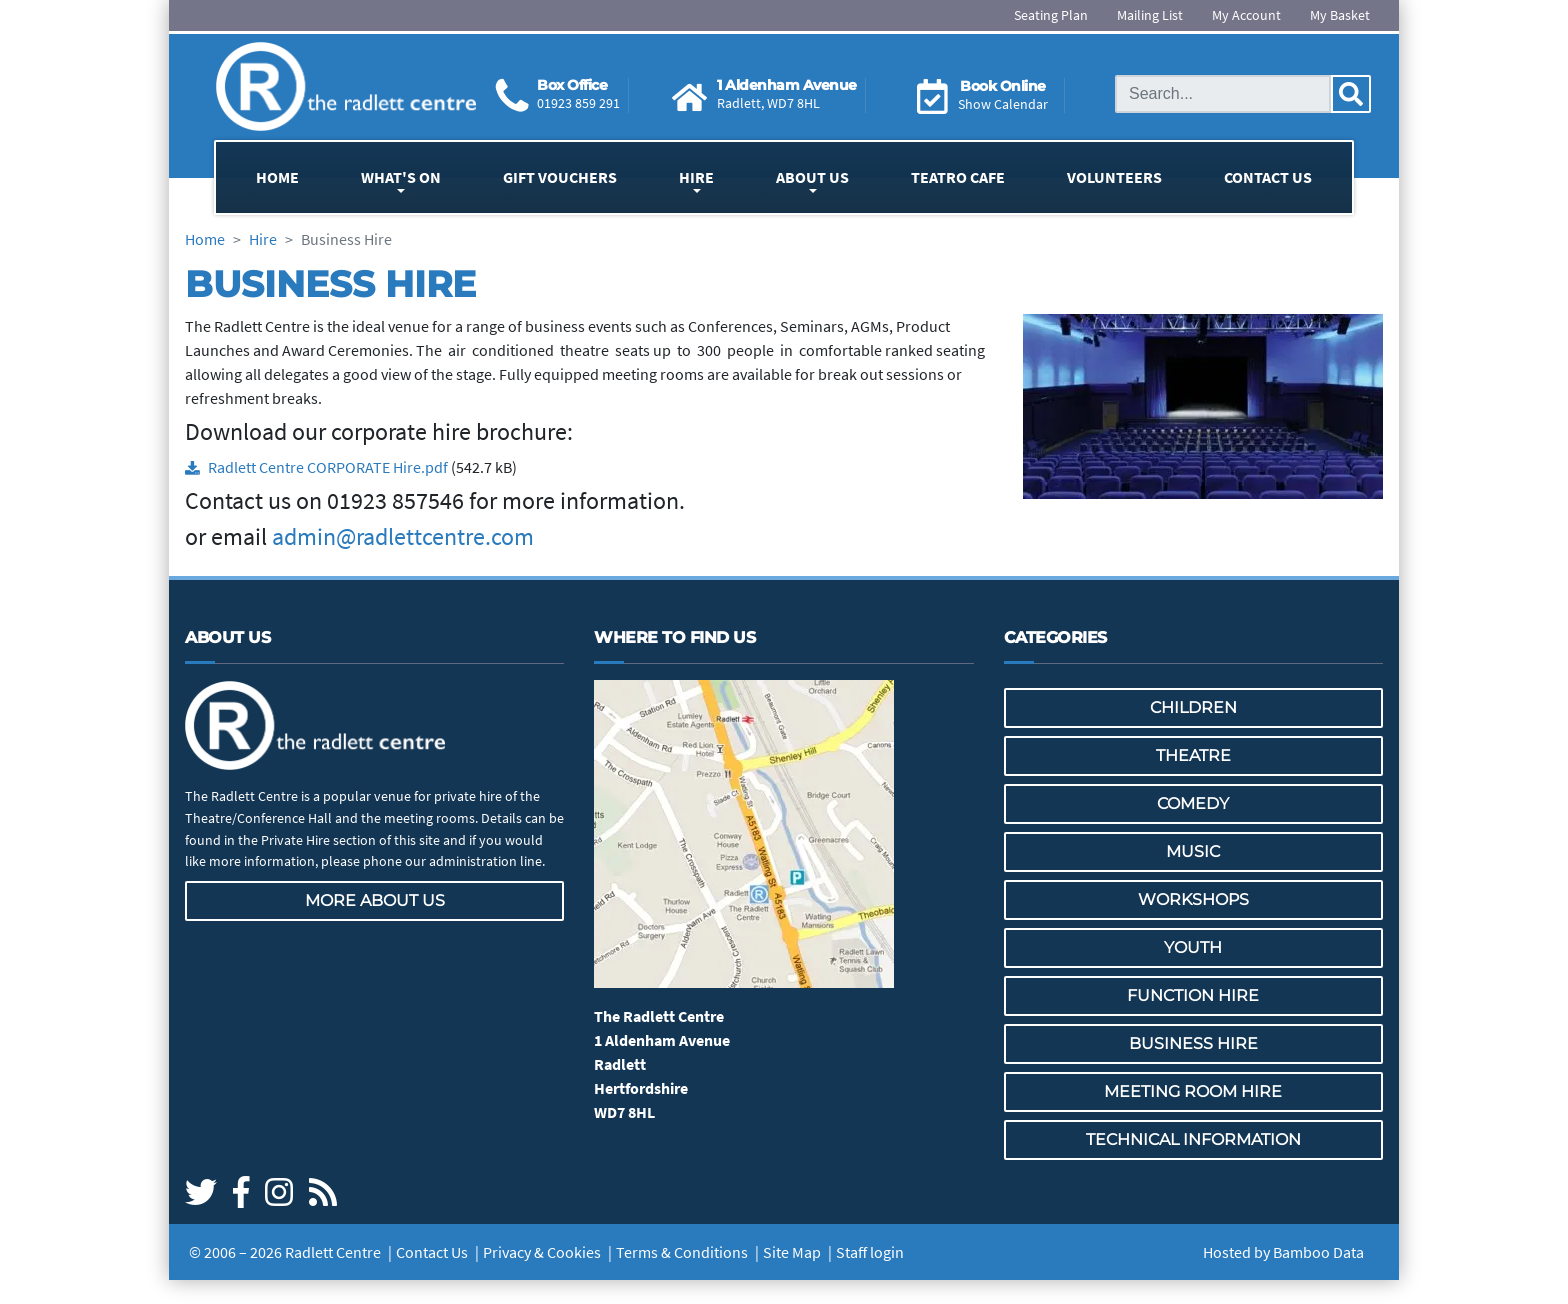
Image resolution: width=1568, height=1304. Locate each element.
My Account (1246, 15)
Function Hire (1193, 995)
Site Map (792, 1252)
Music (1193, 851)
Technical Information (1193, 1139)
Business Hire (1193, 1043)
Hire (696, 177)
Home (277, 177)
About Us (812, 177)
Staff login (870, 1252)
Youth (1193, 947)
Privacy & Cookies (542, 1252)
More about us (375, 900)
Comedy (1193, 803)
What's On (401, 177)
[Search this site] (1223, 94)
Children (1193, 707)
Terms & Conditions (682, 1252)
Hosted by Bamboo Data (1283, 1252)
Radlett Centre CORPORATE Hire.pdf (328, 467)
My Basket (1340, 15)
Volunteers (1114, 177)
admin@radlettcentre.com (403, 536)
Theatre (1193, 755)
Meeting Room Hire (1193, 1091)
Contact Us (1268, 177)
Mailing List (1150, 15)
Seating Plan (1051, 15)
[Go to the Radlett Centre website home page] (346, 87)
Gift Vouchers (560, 177)
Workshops (1193, 899)
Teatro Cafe (958, 177)
